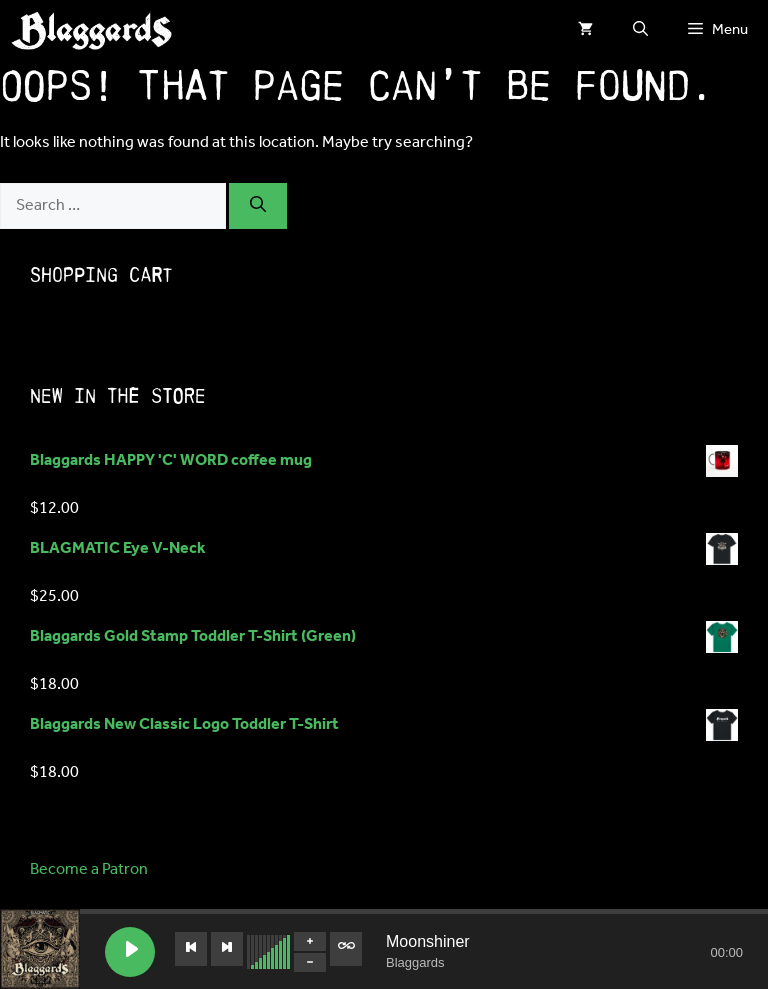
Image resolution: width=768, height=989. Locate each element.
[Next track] (227, 949)
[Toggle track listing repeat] (346, 949)
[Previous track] (191, 949)
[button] (640, 30)
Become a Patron (89, 869)
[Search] (258, 206)
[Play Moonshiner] (130, 952)
